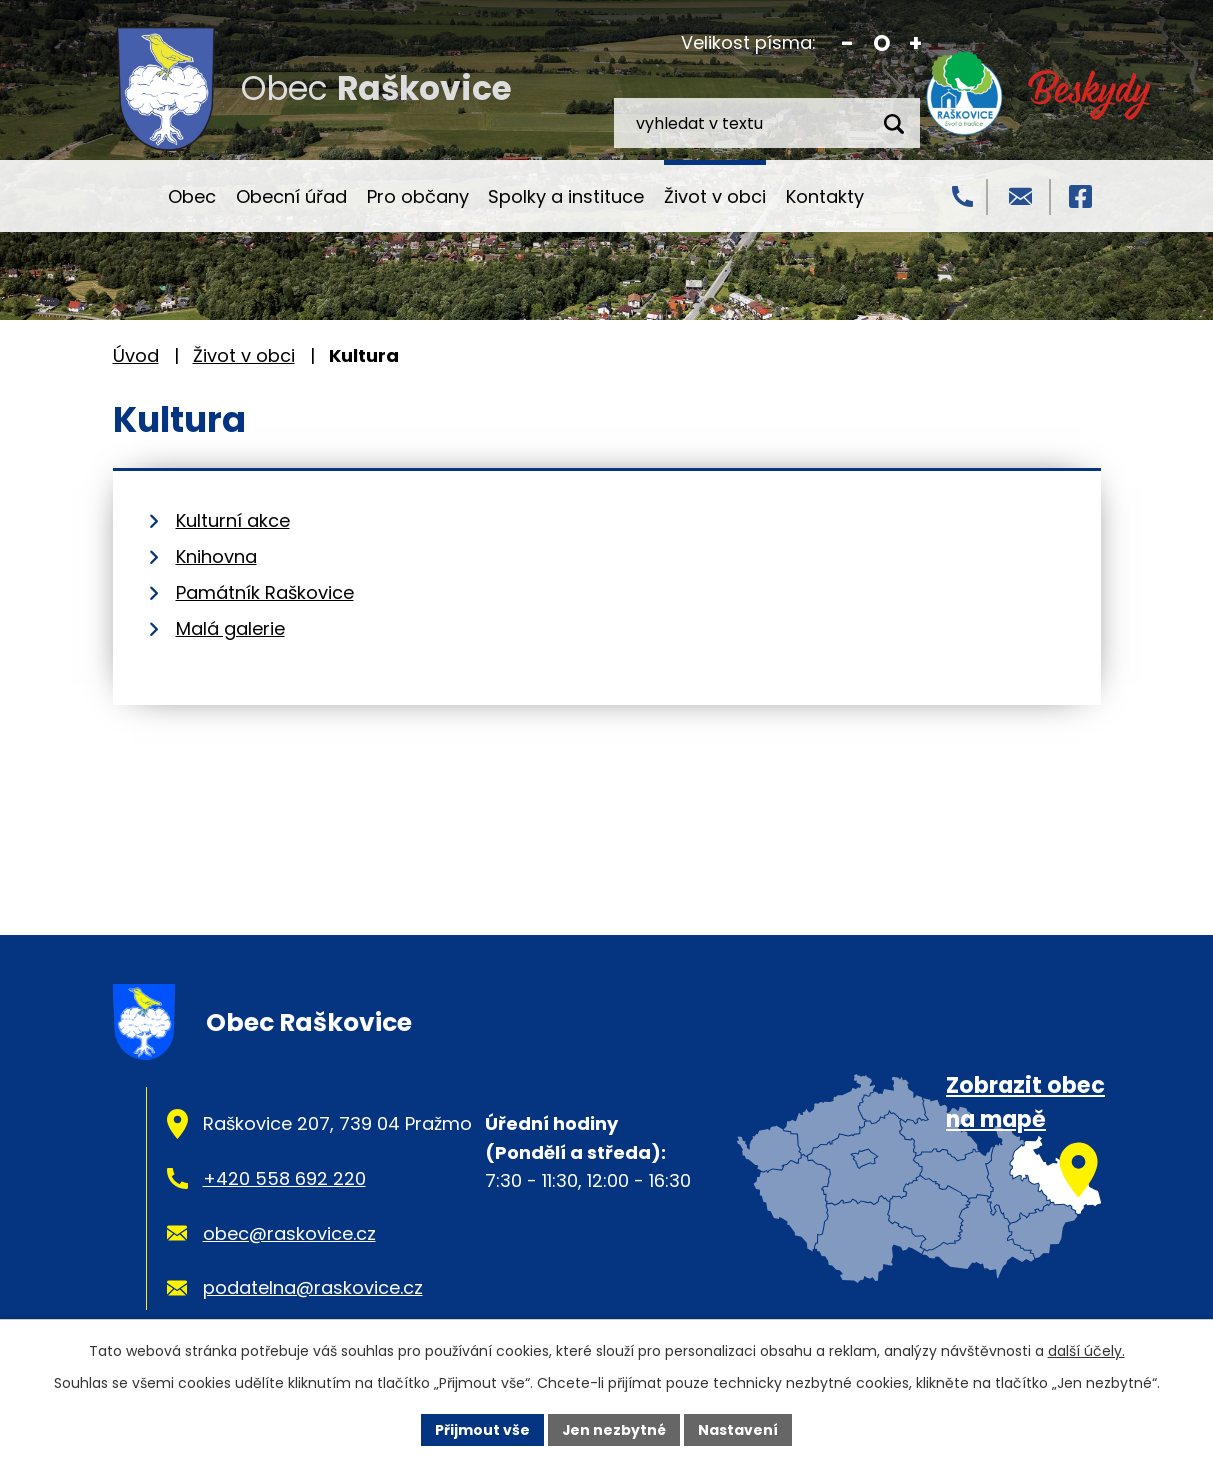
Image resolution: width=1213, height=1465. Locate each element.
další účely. (1086, 1351)
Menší (847, 43)
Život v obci (715, 196)
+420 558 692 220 (284, 1178)
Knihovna (216, 556)
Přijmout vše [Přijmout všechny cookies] (482, 1429)
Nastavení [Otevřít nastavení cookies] (739, 1429)
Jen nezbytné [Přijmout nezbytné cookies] (614, 1429)
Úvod (131, 196)
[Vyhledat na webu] (767, 123)
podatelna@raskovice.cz (313, 1287)
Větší (915, 43)
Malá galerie (230, 628)
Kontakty (825, 196)
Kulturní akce (233, 520)
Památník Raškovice (265, 592)
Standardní (881, 43)
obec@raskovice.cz (289, 1233)
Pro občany (418, 196)
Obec (192, 196)
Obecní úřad (291, 196)
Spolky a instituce (566, 196)
